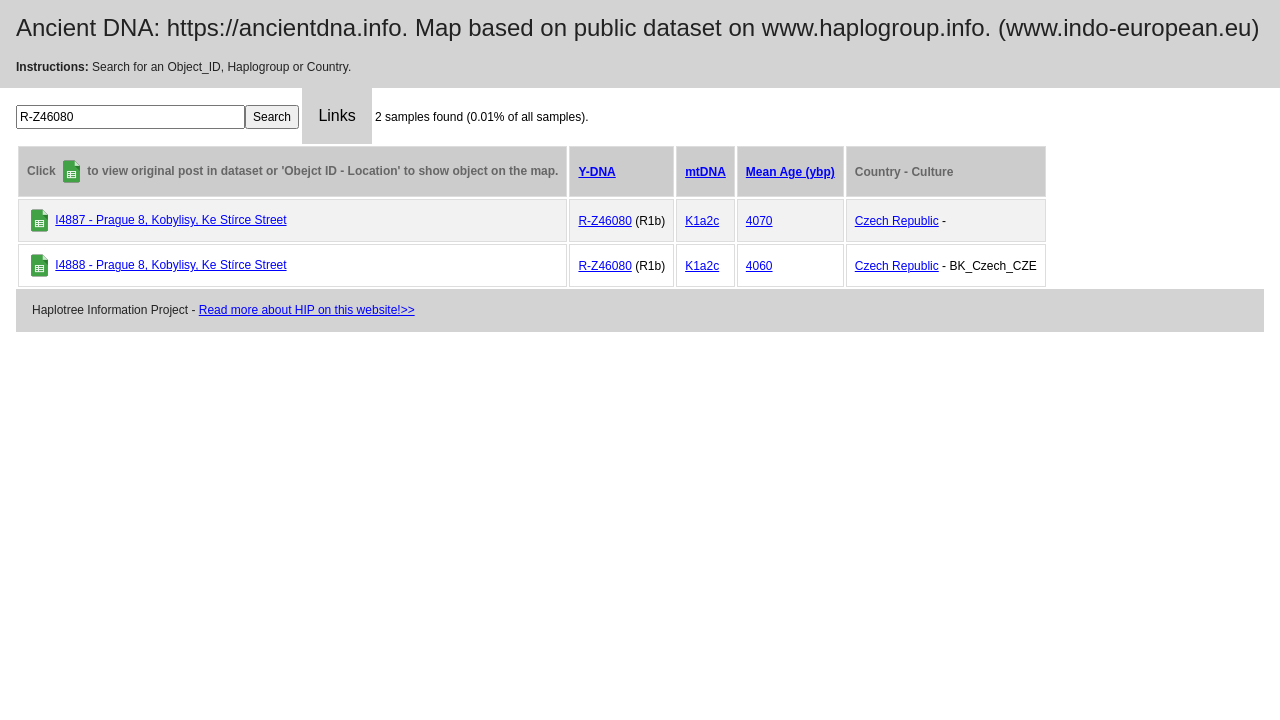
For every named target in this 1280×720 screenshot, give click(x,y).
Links (336, 115)
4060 (759, 266)
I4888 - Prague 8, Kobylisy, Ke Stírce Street (170, 265)
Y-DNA (596, 172)
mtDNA (705, 172)
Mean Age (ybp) (790, 172)
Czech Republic (897, 221)
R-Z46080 (604, 221)
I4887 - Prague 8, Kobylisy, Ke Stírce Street (170, 220)
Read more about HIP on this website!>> (307, 310)
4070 (759, 221)
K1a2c (702, 221)
